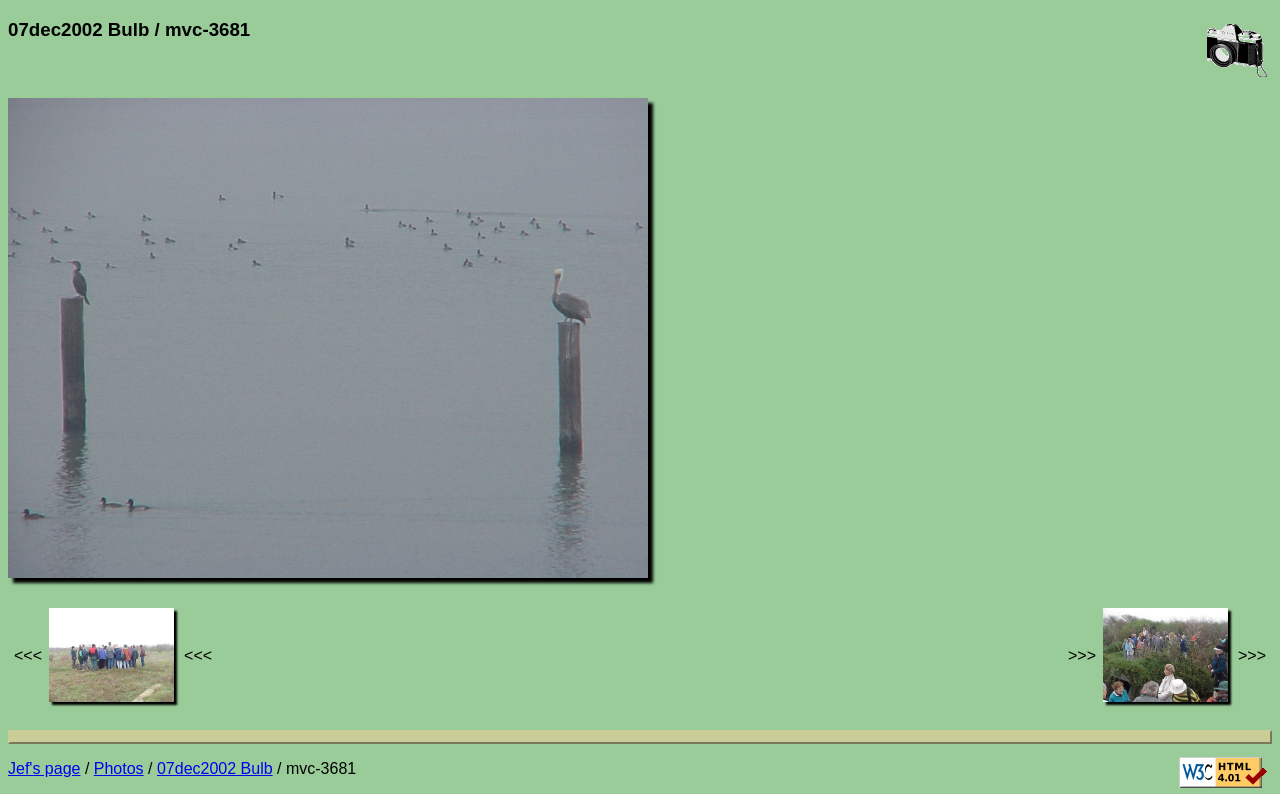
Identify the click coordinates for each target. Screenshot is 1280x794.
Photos (119, 768)
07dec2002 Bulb (215, 768)
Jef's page (44, 768)
